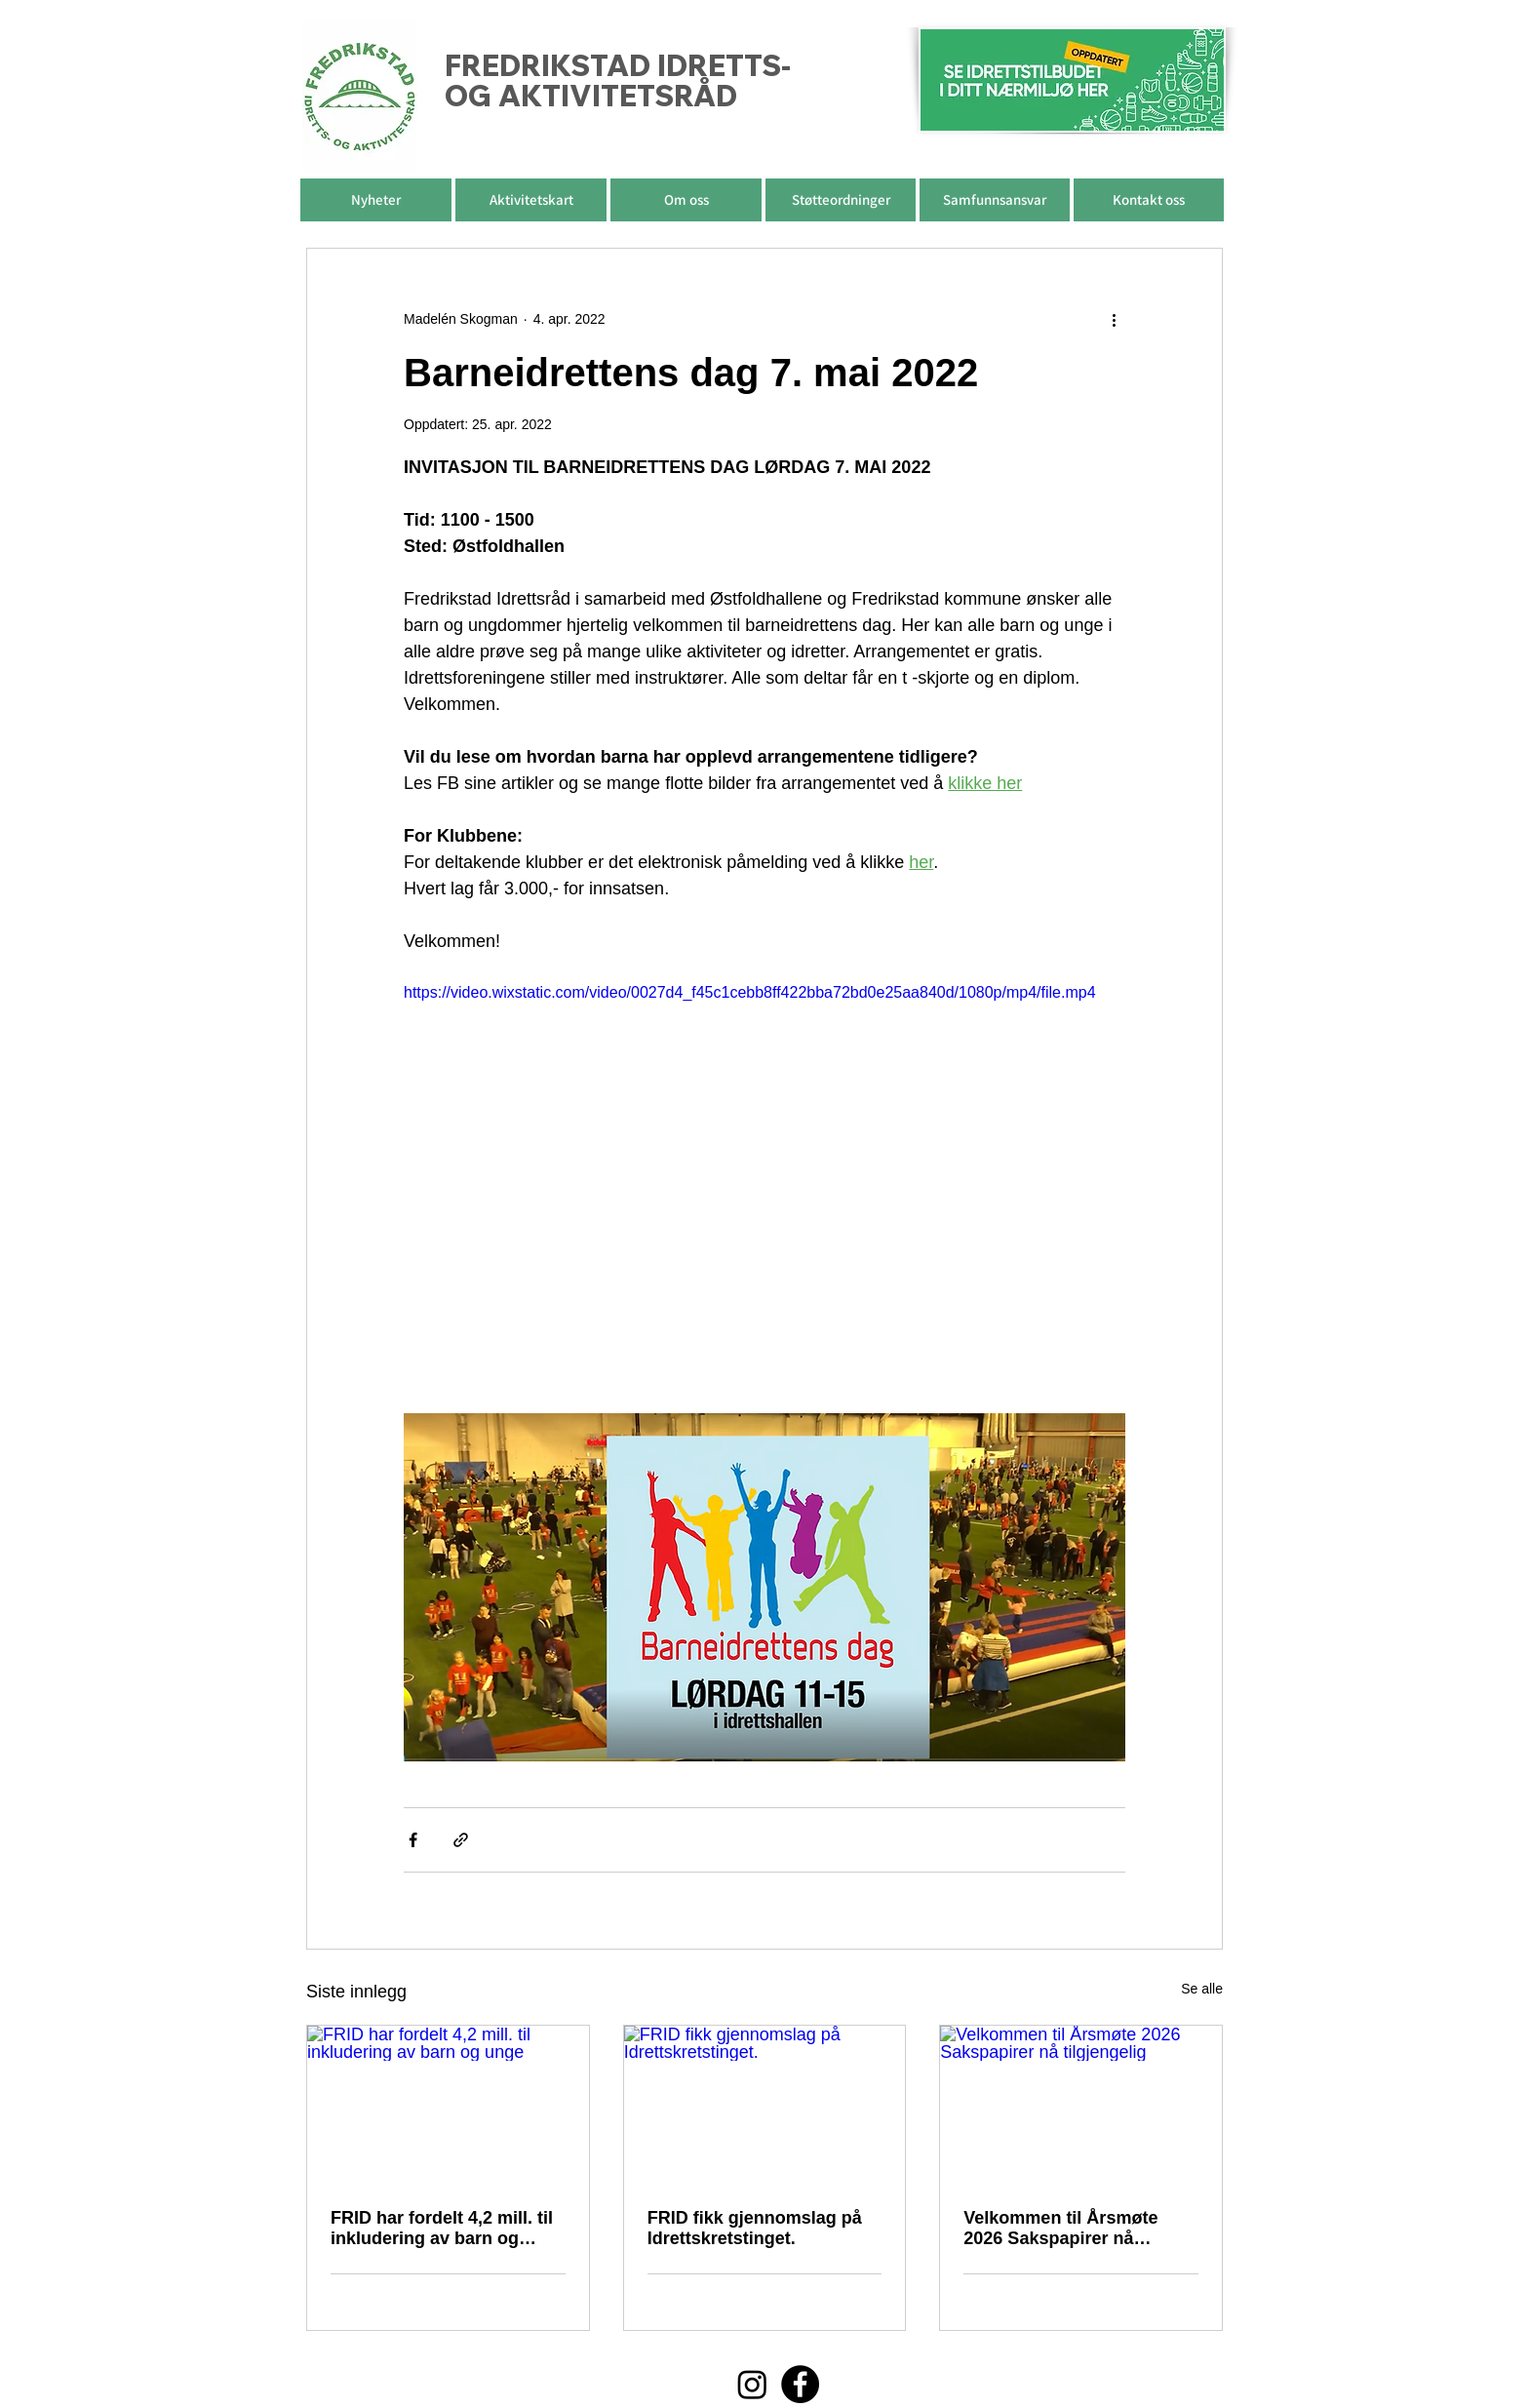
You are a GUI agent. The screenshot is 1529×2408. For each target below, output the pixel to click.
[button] (686, 199)
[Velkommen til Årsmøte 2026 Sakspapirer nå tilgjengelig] (1081, 2105)
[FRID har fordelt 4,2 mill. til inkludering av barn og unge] (448, 2105)
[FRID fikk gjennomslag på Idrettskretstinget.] (765, 2105)
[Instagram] (752, 2384)
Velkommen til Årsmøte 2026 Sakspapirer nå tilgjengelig (1060, 2228)
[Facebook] (800, 2384)
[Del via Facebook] (413, 1840)
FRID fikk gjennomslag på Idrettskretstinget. (754, 2228)
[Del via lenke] (460, 1840)
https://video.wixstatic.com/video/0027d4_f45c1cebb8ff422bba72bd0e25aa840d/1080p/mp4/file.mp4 (750, 992)
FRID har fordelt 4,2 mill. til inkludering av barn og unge (442, 2228)
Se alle (1202, 1988)
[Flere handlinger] (1113, 319)
